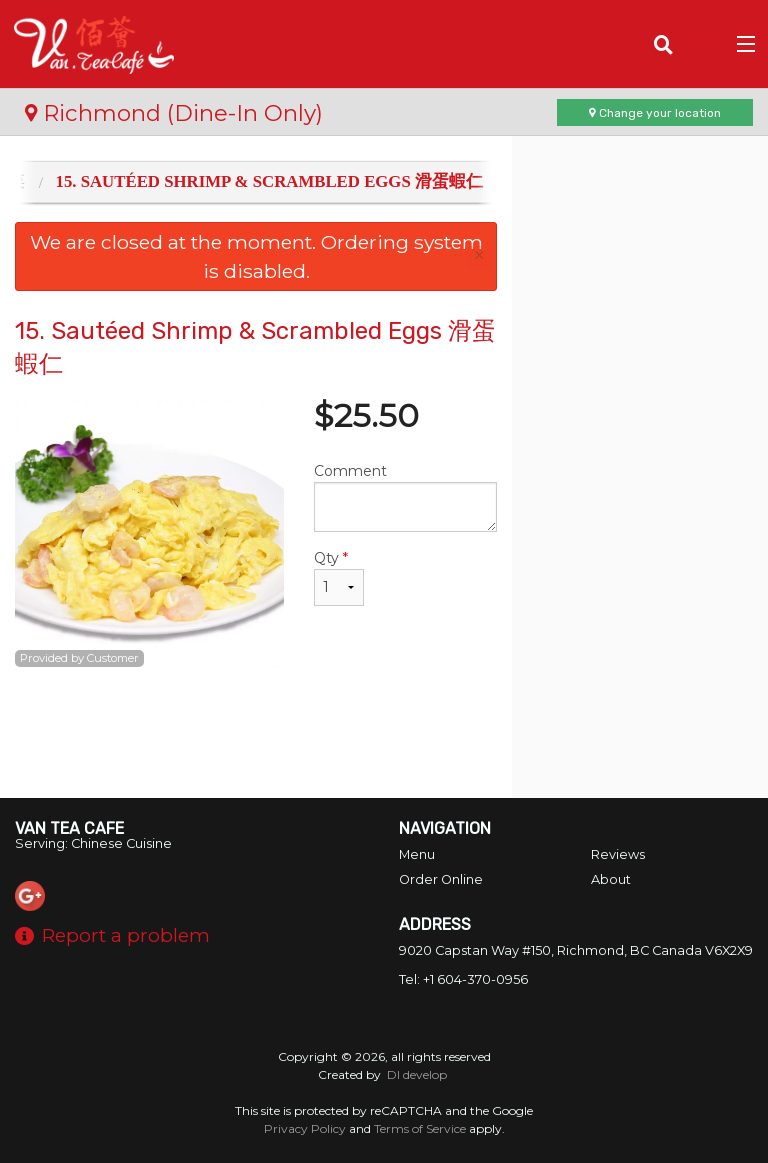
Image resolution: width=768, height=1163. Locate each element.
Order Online (441, 879)
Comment (405, 497)
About (611, 879)
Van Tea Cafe (69, 828)
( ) (703, 44)
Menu (417, 854)
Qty (339, 577)
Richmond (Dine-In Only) (174, 113)
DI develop (417, 1074)
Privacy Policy (305, 1128)
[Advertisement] (256, 733)
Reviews (618, 854)
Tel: (463, 979)
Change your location (655, 113)
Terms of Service (420, 1128)
